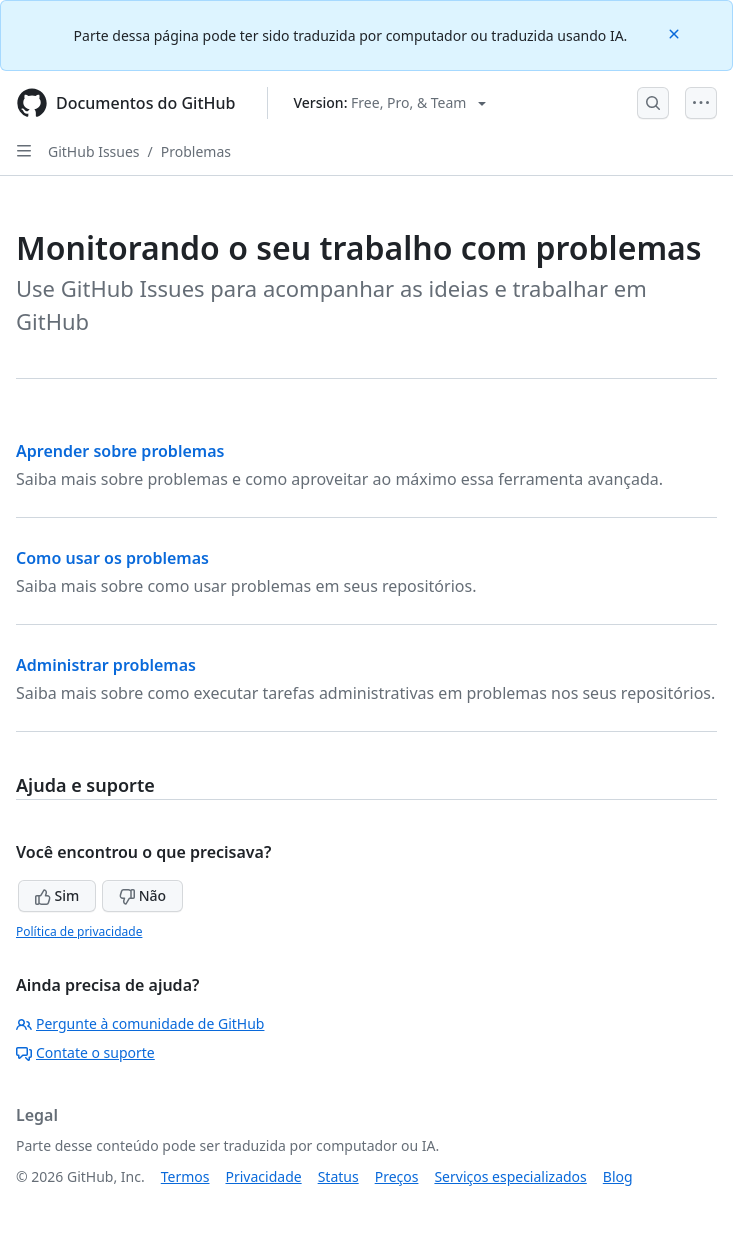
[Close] (676, 32)
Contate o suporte (85, 1052)
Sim (57, 895)
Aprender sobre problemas (120, 451)
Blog (618, 1176)
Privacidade (264, 1176)
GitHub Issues (94, 151)
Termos (185, 1176)
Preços (397, 1176)
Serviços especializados (510, 1176)
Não (142, 895)
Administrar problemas (106, 665)
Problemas (196, 151)
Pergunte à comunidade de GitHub (140, 1023)
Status (338, 1176)
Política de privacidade (79, 931)
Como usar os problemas (112, 558)
